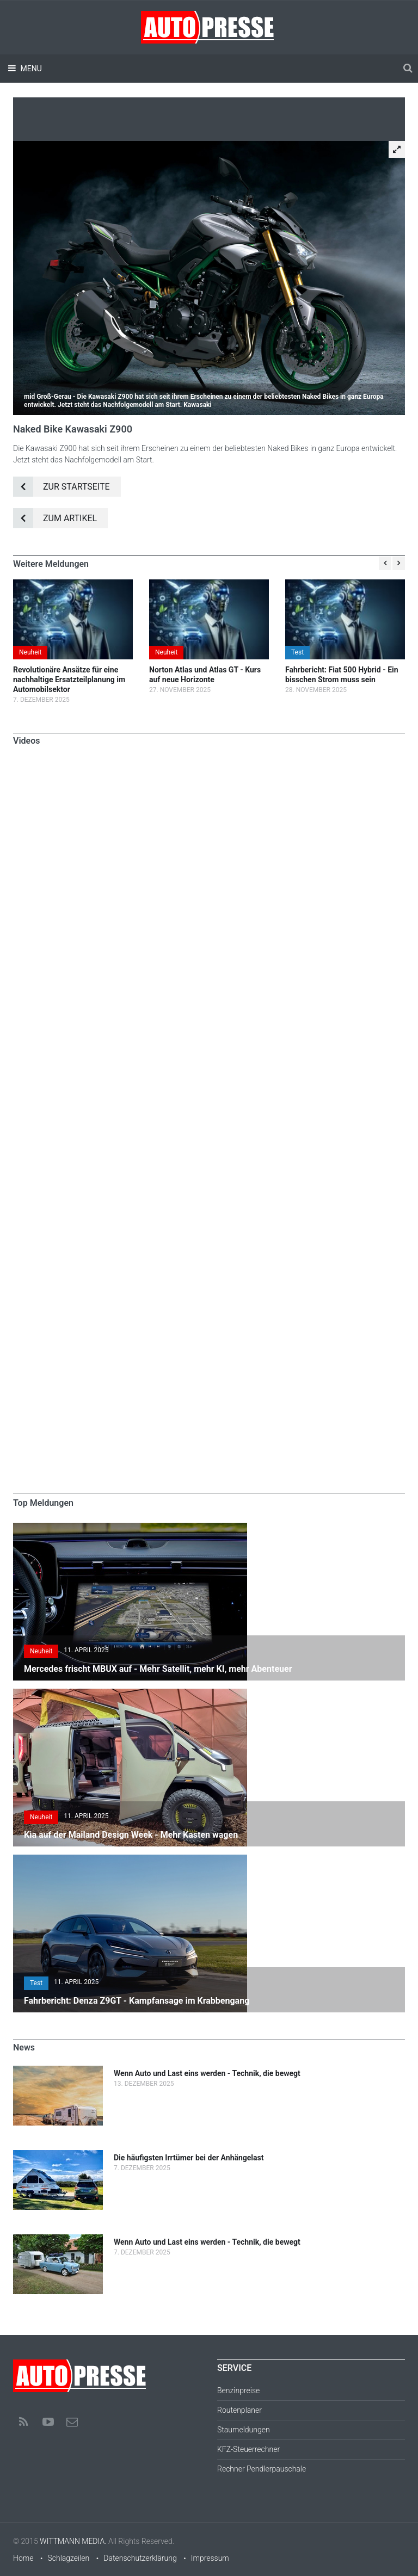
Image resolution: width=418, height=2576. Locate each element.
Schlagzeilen (68, 2558)
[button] (397, 149)
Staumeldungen (243, 2429)
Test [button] (36, 1983)
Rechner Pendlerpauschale (261, 2468)
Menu (30, 68)
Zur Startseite (61, 487)
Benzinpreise (238, 2390)
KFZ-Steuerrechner (248, 2449)
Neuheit (30, 652)
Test (297, 652)
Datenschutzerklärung (139, 2558)
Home (23, 2558)
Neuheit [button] (41, 1651)
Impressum (210, 2558)
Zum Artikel (55, 518)
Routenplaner (239, 2410)
